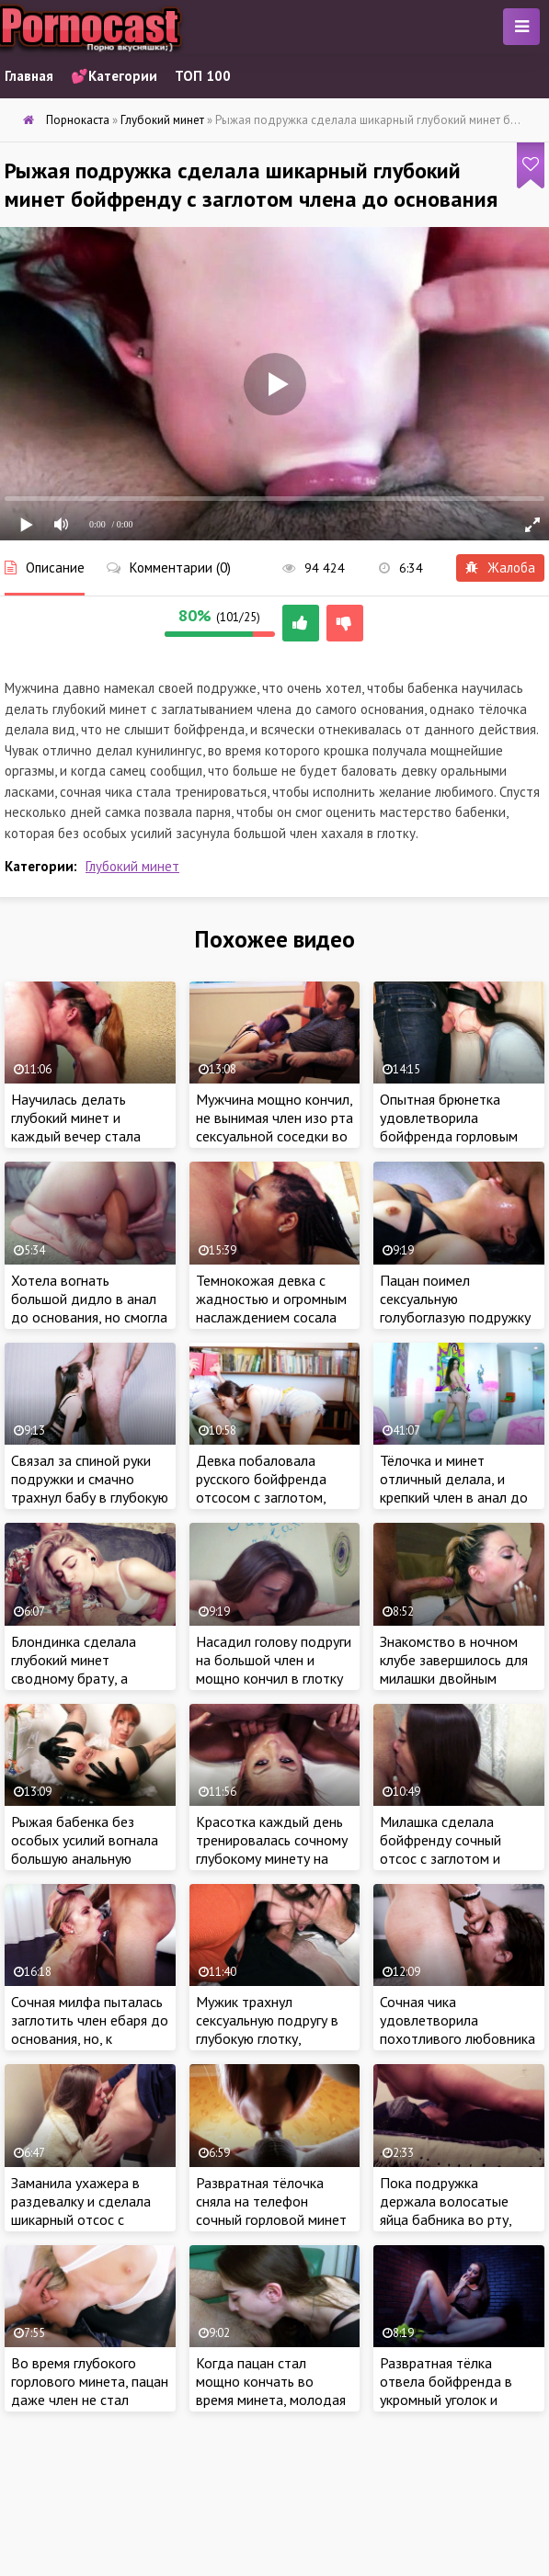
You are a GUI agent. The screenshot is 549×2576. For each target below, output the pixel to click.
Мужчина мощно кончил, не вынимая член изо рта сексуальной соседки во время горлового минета (274, 1126)
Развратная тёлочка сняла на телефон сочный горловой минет (271, 2201)
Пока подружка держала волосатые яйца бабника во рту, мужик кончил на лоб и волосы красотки (452, 2219)
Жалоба (500, 567)
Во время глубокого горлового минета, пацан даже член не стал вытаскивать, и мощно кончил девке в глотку (89, 2399)
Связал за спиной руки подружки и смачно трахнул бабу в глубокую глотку (89, 1488)
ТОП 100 (203, 76)
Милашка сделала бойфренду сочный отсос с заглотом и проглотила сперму (440, 1849)
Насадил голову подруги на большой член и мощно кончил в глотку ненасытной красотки (273, 1669)
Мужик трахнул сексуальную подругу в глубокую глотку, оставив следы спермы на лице (268, 2038)
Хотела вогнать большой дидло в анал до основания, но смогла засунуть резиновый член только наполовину (89, 1317)
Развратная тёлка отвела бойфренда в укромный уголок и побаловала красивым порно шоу (450, 2399)
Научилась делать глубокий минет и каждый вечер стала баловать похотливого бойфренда (83, 1136)
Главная (29, 76)
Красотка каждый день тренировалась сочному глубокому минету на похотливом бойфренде (273, 1849)
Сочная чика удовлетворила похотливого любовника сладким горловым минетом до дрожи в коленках (457, 2047)
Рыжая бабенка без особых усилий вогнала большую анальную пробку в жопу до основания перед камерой (84, 1867)
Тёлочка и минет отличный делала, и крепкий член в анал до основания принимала (454, 1488)
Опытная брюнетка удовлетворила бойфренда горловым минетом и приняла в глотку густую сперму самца (449, 1145)
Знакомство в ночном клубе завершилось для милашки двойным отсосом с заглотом (454, 1669)
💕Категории (114, 76)
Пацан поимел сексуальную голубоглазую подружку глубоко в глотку (455, 1308)
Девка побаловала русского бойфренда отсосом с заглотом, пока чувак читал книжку (274, 1488)
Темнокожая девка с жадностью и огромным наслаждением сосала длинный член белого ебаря (271, 1317)
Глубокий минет (132, 866)
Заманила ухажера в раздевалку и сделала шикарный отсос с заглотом (81, 2210)
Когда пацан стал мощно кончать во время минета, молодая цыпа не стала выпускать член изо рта (274, 2399)
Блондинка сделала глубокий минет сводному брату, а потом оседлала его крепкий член (75, 1678)
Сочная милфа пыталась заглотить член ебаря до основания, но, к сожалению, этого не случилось (89, 2038)
